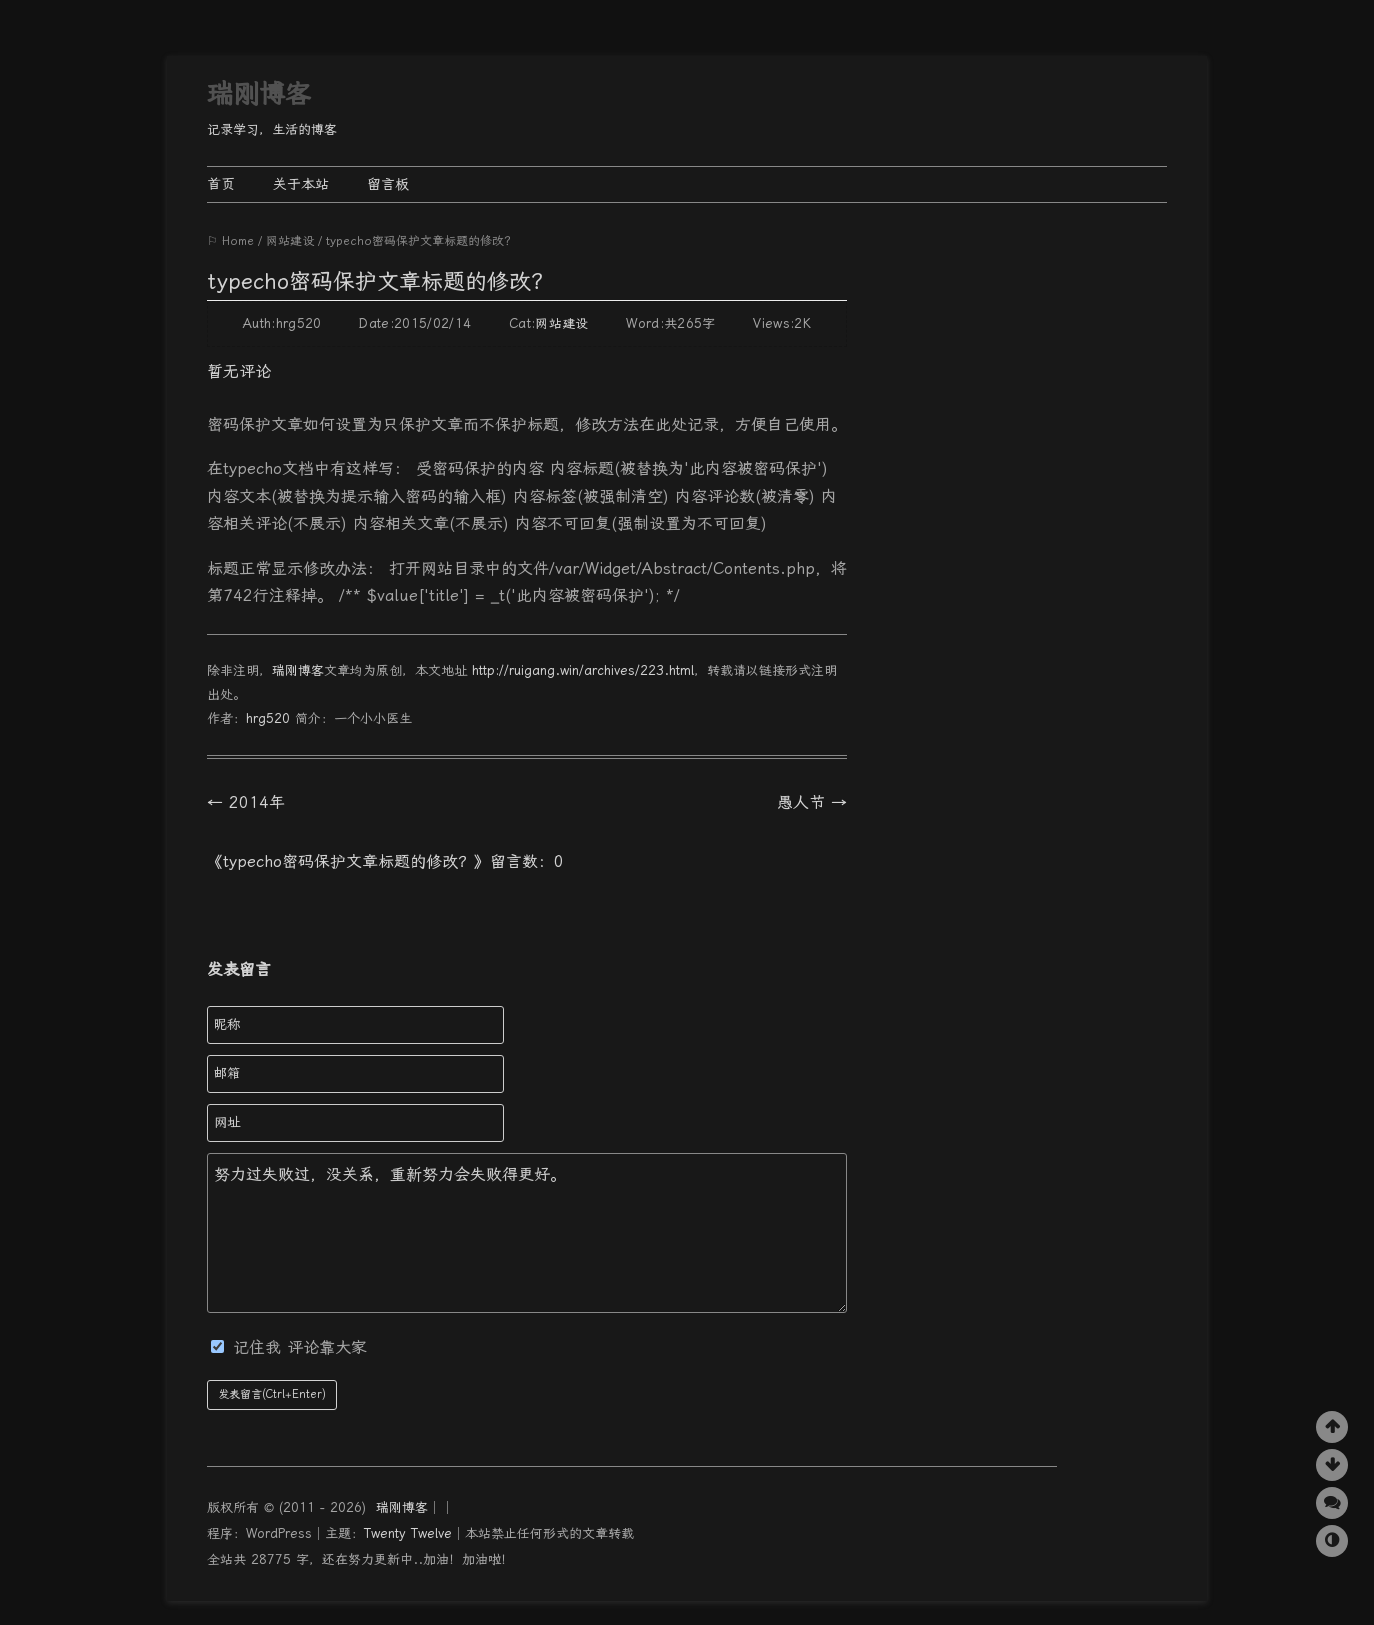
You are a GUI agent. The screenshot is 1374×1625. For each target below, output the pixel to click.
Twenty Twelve (408, 1533)
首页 (221, 184)
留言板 (388, 184)
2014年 (246, 802)
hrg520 (268, 718)
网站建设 (290, 241)
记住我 (249, 1347)
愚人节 (812, 802)
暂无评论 (239, 371)
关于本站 (301, 184)
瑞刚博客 (259, 94)
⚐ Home (230, 241)
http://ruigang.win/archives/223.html (583, 670)
